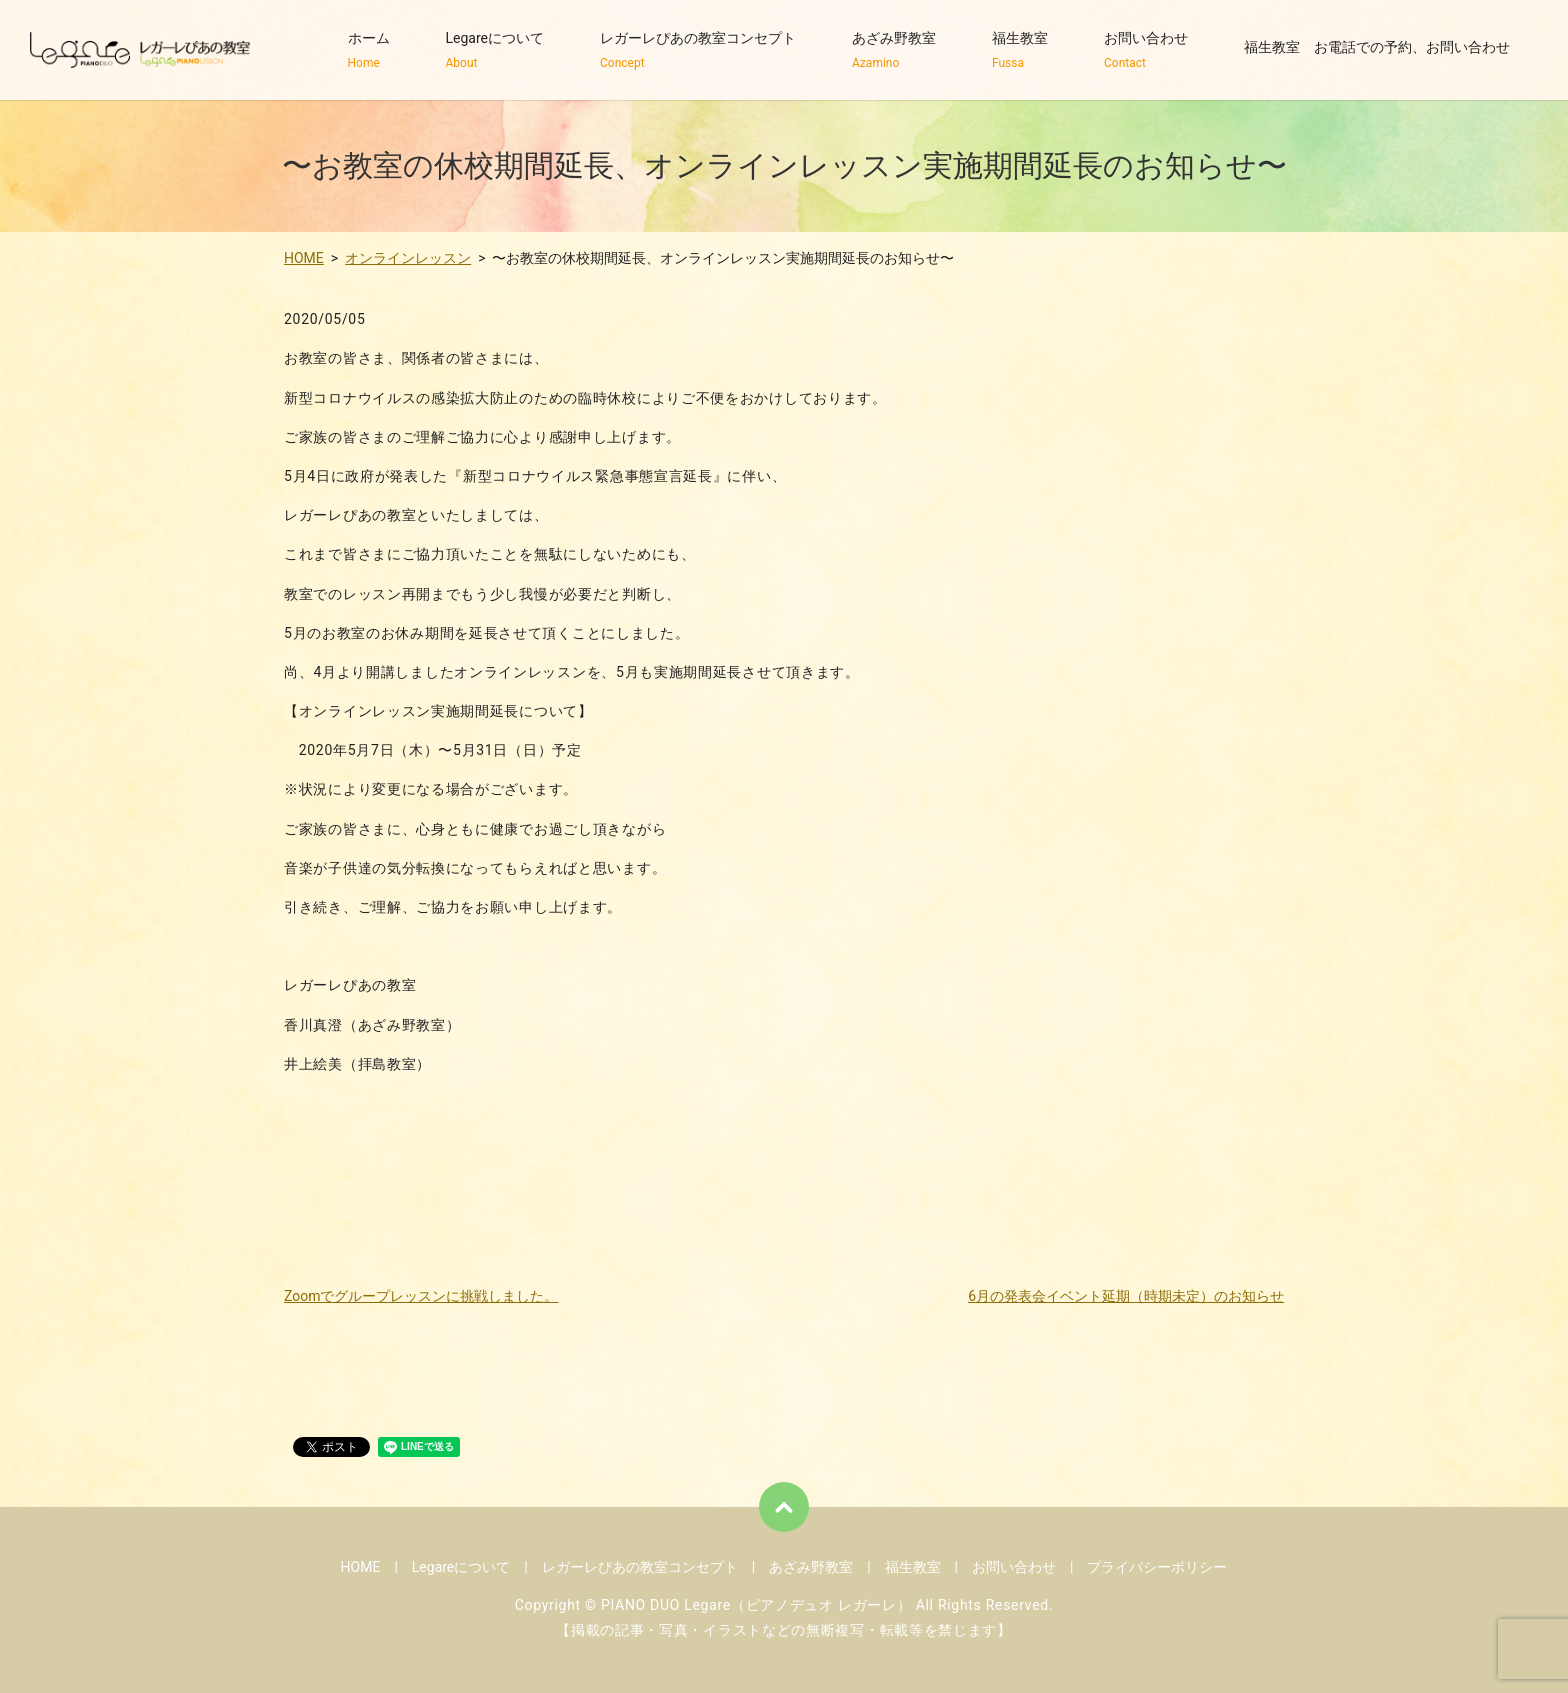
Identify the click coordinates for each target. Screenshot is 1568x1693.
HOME (304, 258)
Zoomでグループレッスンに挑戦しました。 (421, 1296)
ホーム (369, 51)
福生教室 (1020, 51)
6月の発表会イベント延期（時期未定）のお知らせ (1126, 1296)
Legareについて (495, 51)
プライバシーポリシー (1157, 1567)
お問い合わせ (1146, 51)
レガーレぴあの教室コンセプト (698, 51)
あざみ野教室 (894, 51)
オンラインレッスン (408, 258)
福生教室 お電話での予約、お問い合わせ (1377, 51)
